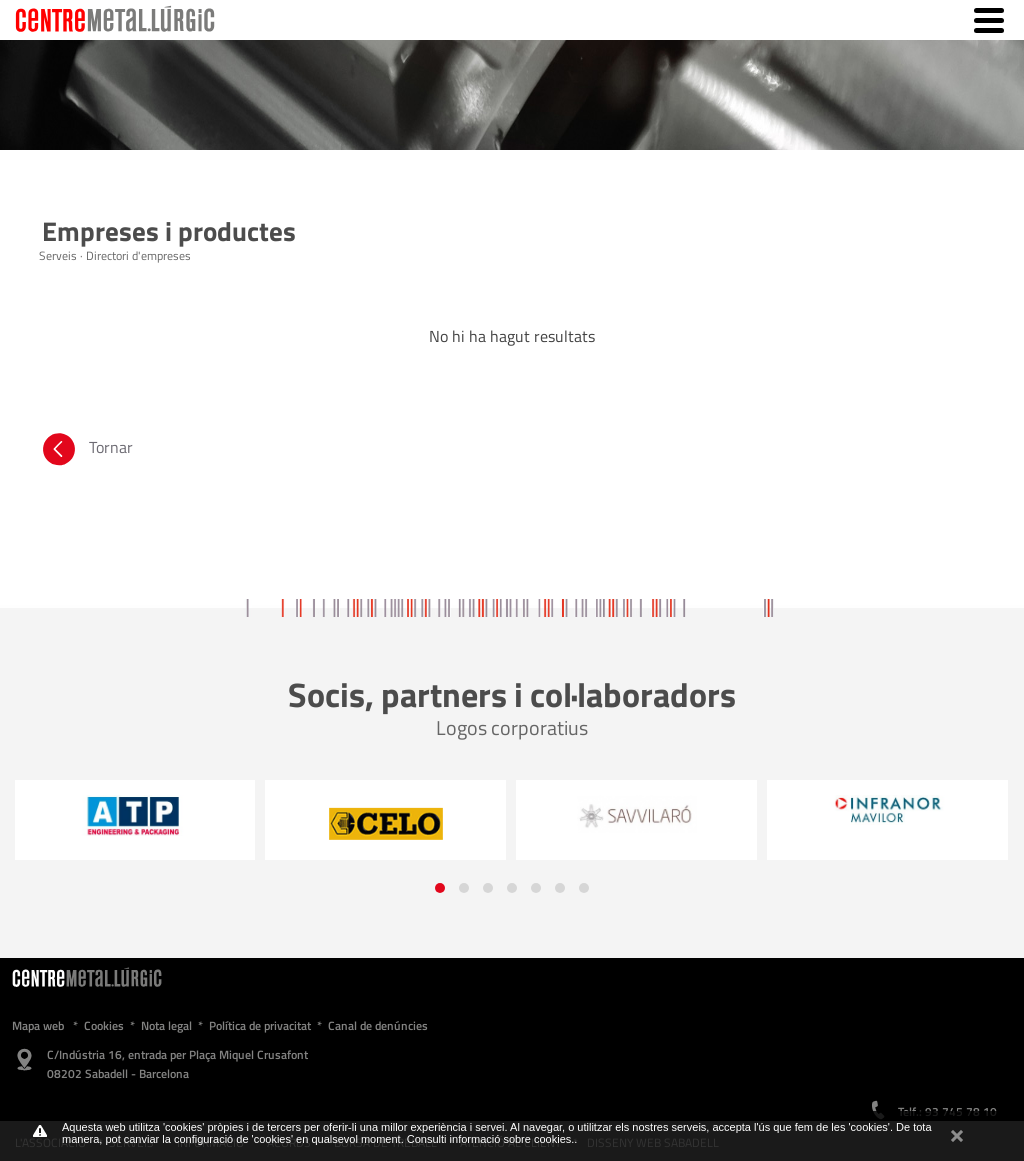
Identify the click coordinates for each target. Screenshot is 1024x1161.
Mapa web (38, 1025)
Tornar (86, 452)
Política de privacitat (260, 1025)
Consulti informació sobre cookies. (491, 1139)
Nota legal (166, 1025)
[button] (440, 888)
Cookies (104, 1025)
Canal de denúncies (378, 1025)
